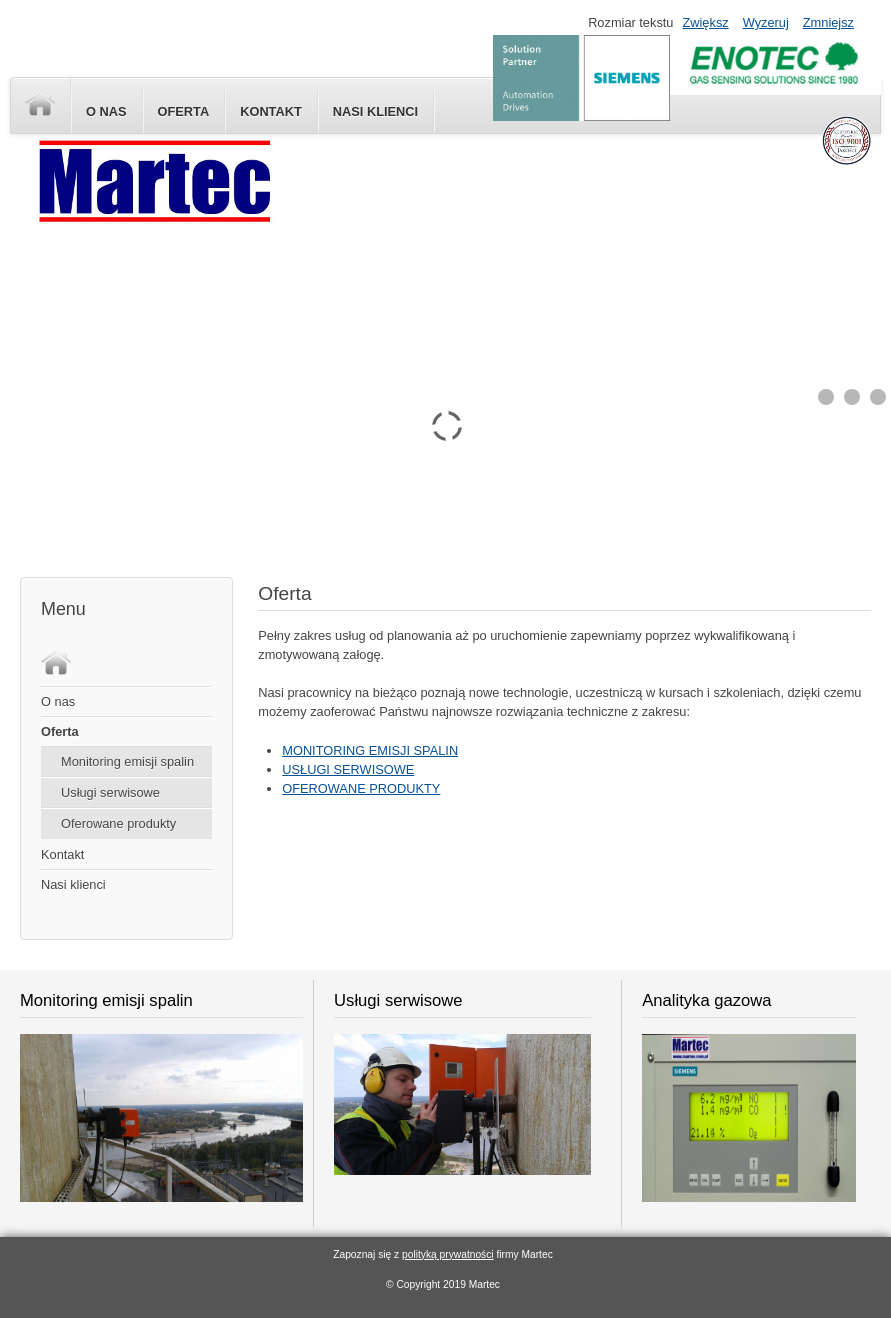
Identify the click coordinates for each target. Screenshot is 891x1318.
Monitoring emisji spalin (127, 761)
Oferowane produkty (118, 823)
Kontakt (271, 111)
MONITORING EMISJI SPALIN (370, 750)
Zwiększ (705, 22)
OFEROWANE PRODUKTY (361, 788)
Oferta (184, 111)
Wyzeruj (766, 22)
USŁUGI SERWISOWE (348, 769)
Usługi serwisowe (110, 792)
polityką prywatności (448, 1254)
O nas (106, 111)
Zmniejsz (828, 22)
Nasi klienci (73, 884)
